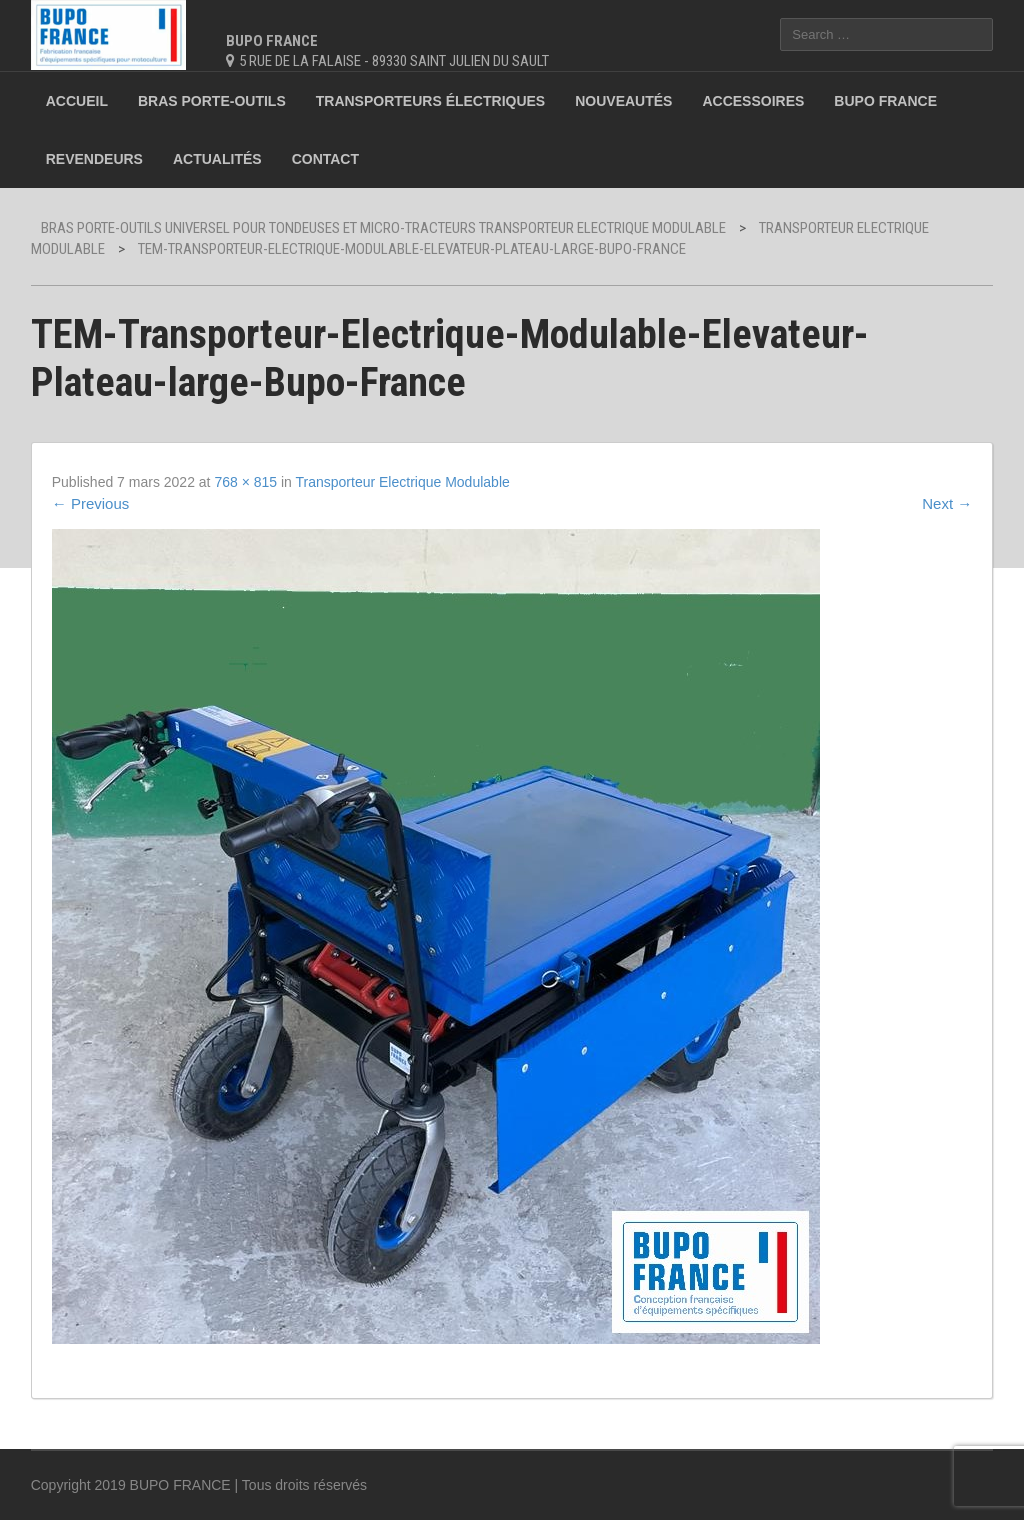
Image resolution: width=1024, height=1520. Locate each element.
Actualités (217, 159)
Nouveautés (623, 101)
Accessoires (753, 101)
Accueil (77, 101)
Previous (91, 503)
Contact (325, 159)
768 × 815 (245, 482)
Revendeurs (94, 159)
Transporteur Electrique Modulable (403, 482)
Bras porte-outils (212, 101)
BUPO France (885, 101)
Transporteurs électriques (430, 101)
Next (947, 503)
